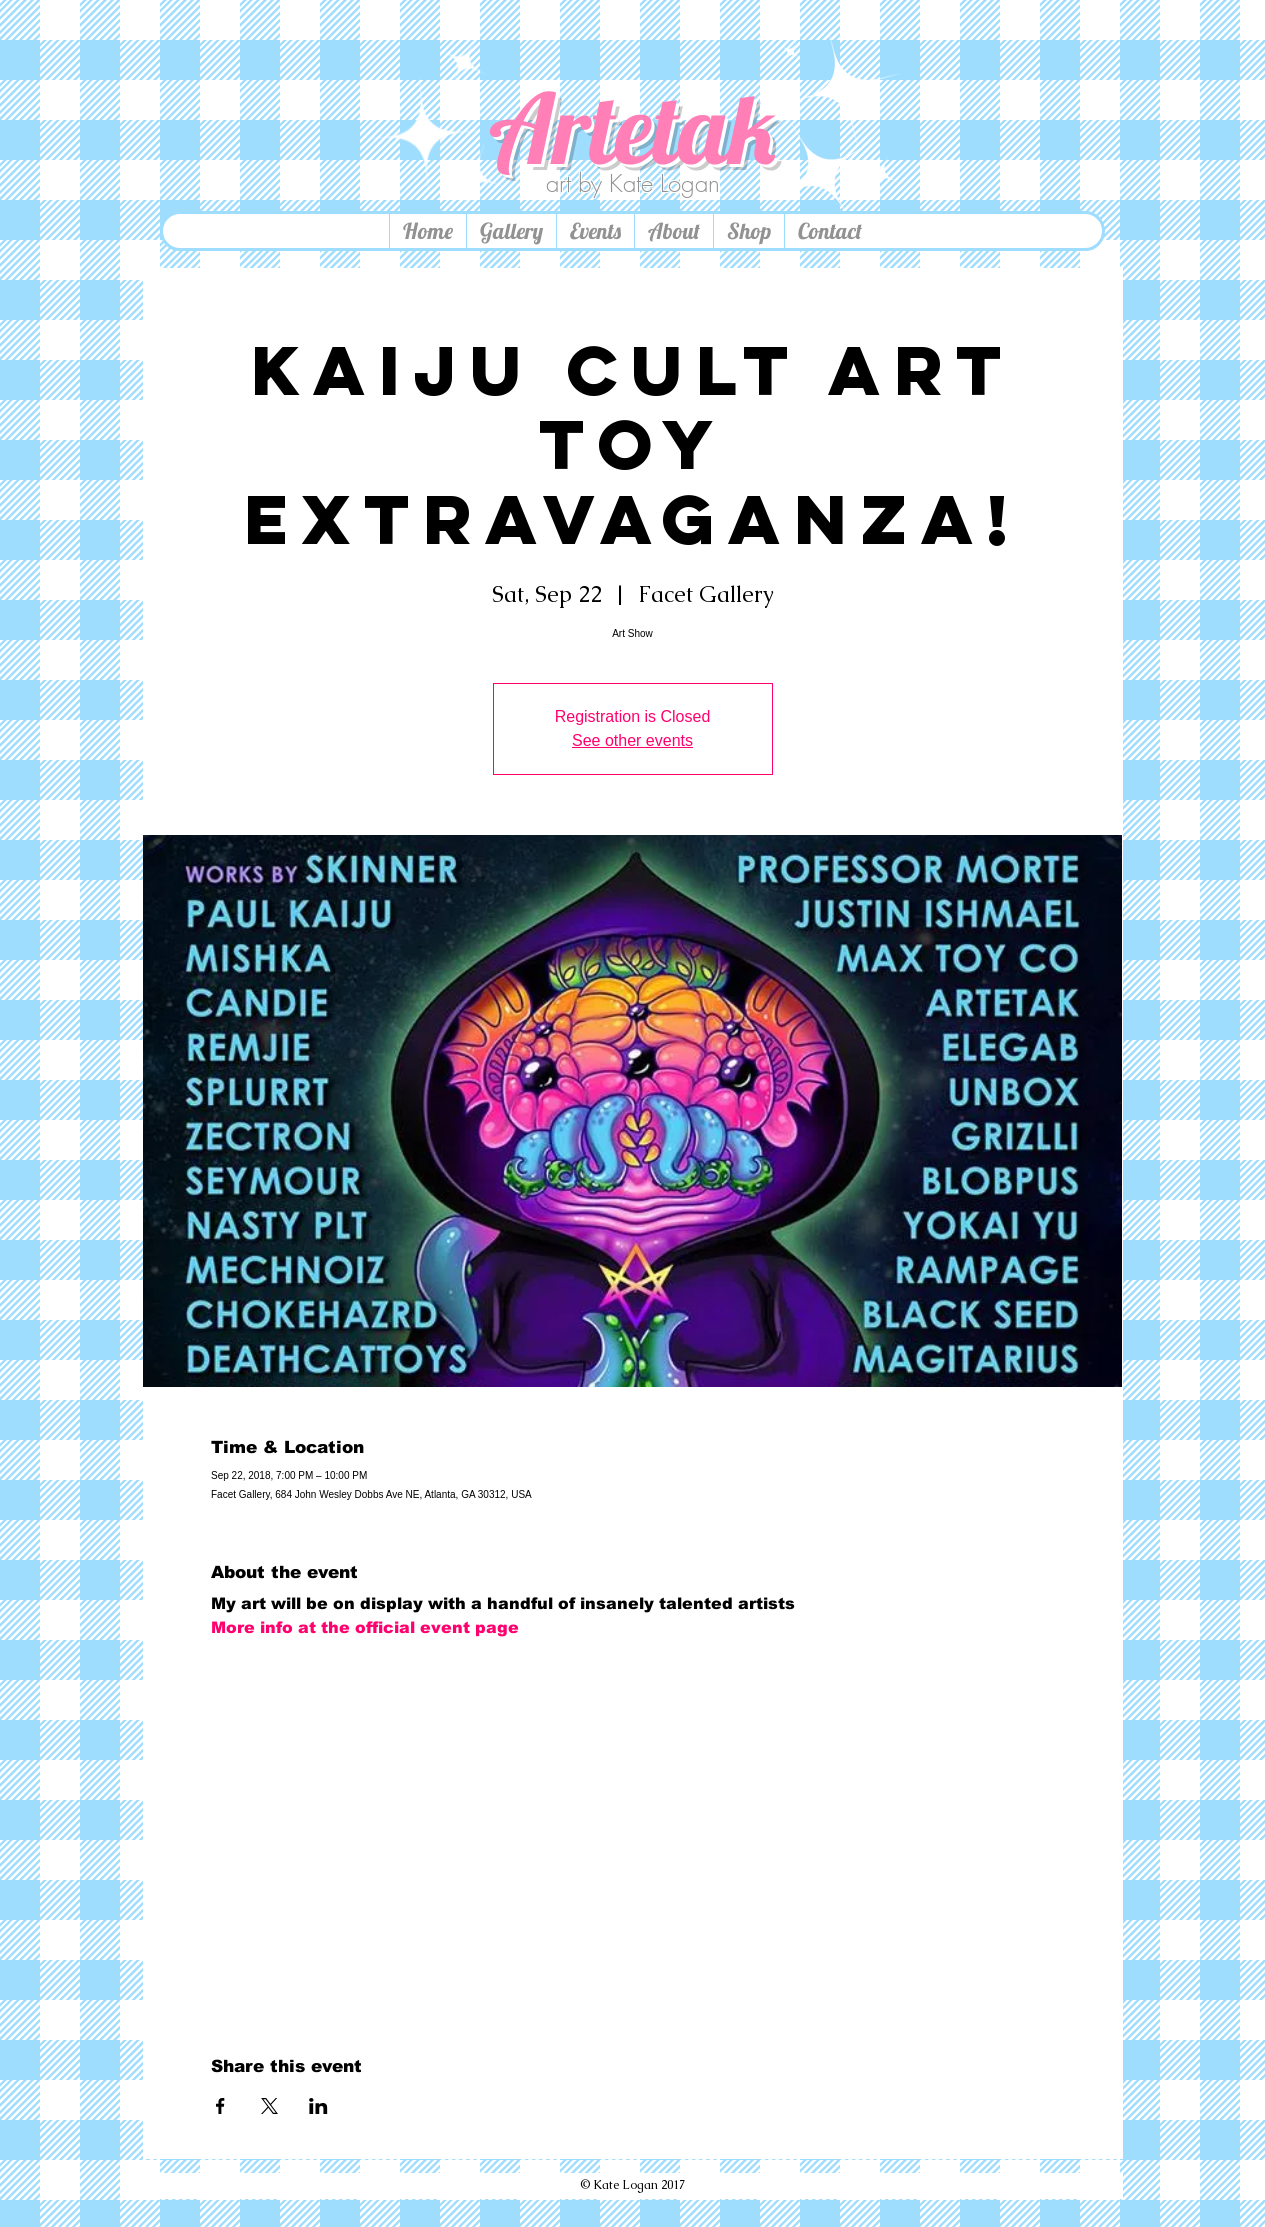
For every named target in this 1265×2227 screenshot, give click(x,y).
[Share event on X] (269, 2106)
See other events (632, 740)
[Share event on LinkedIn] (318, 2106)
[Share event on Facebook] (220, 2106)
